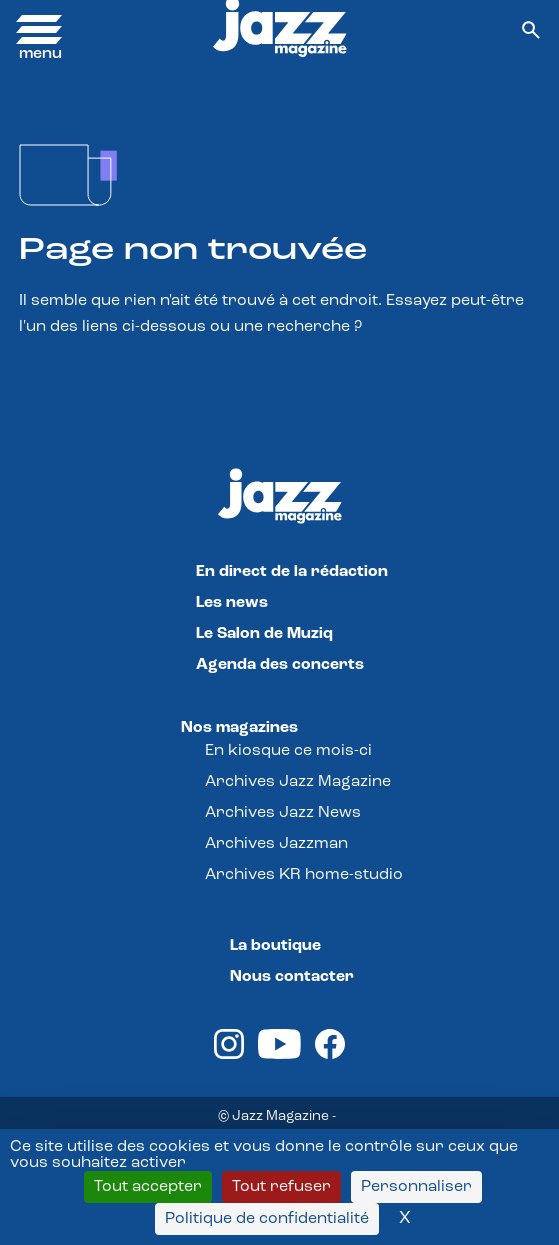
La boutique (275, 946)
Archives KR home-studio (304, 875)
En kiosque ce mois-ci (288, 751)
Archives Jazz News (283, 813)
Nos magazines (239, 728)
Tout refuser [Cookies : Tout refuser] (281, 1187)
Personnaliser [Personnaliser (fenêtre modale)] (416, 1187)
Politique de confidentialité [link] (267, 1219)
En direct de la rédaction (292, 572)
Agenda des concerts (280, 665)
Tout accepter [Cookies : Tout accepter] (148, 1187)
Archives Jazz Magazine (298, 782)
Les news (232, 603)
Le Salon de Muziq (264, 634)
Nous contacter (292, 977)
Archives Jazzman (276, 844)
